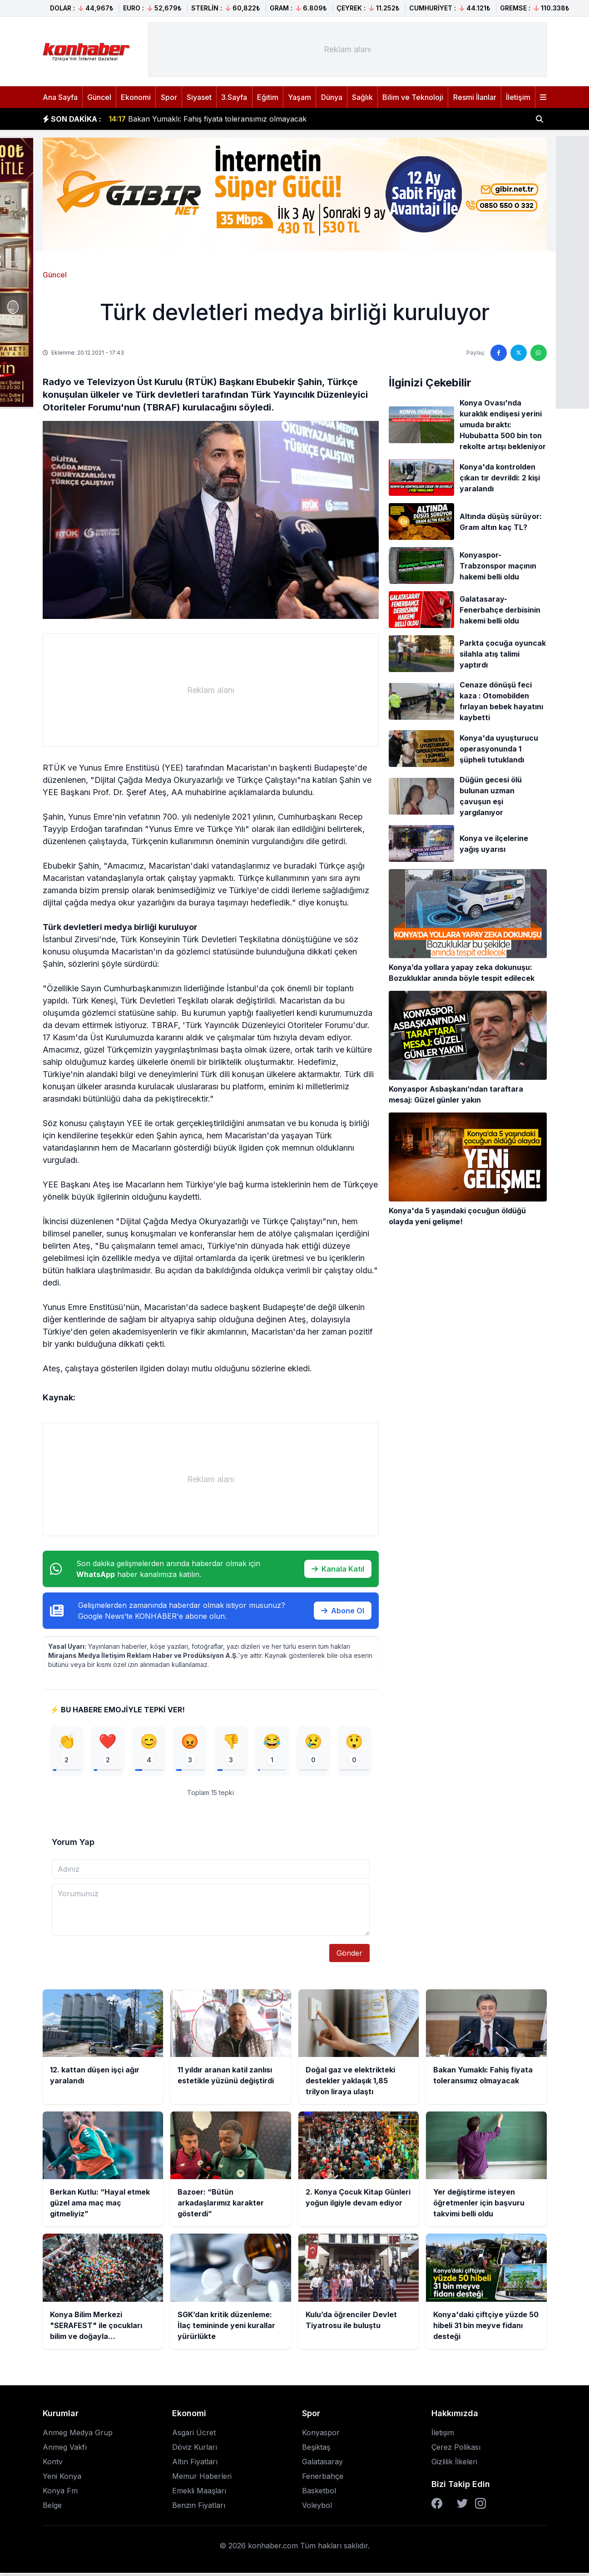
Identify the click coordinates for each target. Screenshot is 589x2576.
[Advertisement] (347, 49)
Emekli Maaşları (199, 2493)
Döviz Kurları (194, 2450)
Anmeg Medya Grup (78, 2435)
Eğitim (267, 97)
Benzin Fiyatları (198, 2508)
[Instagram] (480, 2506)
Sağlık (362, 97)
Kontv (53, 2464)
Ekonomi (136, 97)
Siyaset (199, 97)
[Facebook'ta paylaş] (498, 353)
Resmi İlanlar (474, 97)
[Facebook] (436, 2506)
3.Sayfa (234, 97)
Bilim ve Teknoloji (412, 97)
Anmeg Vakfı (65, 2450)
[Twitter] (462, 2506)
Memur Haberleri (202, 2479)
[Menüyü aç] (543, 97)
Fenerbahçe (322, 2479)
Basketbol (319, 2493)
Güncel (99, 97)
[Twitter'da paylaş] (518, 353)
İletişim (518, 97)
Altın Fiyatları (195, 2464)
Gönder (349, 1956)
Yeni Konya (62, 2479)
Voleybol (317, 2508)
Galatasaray (322, 2464)
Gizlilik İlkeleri (454, 2464)
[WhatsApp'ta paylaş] (538, 353)
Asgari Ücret (194, 2435)
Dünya (331, 97)
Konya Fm (60, 2493)
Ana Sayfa (60, 97)
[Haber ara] (539, 119)
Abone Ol (342, 1610)
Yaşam (299, 97)
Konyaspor (321, 2435)
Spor (169, 97)
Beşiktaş (316, 2450)
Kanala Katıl (338, 1568)
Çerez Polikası (455, 2450)
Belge (52, 2508)
